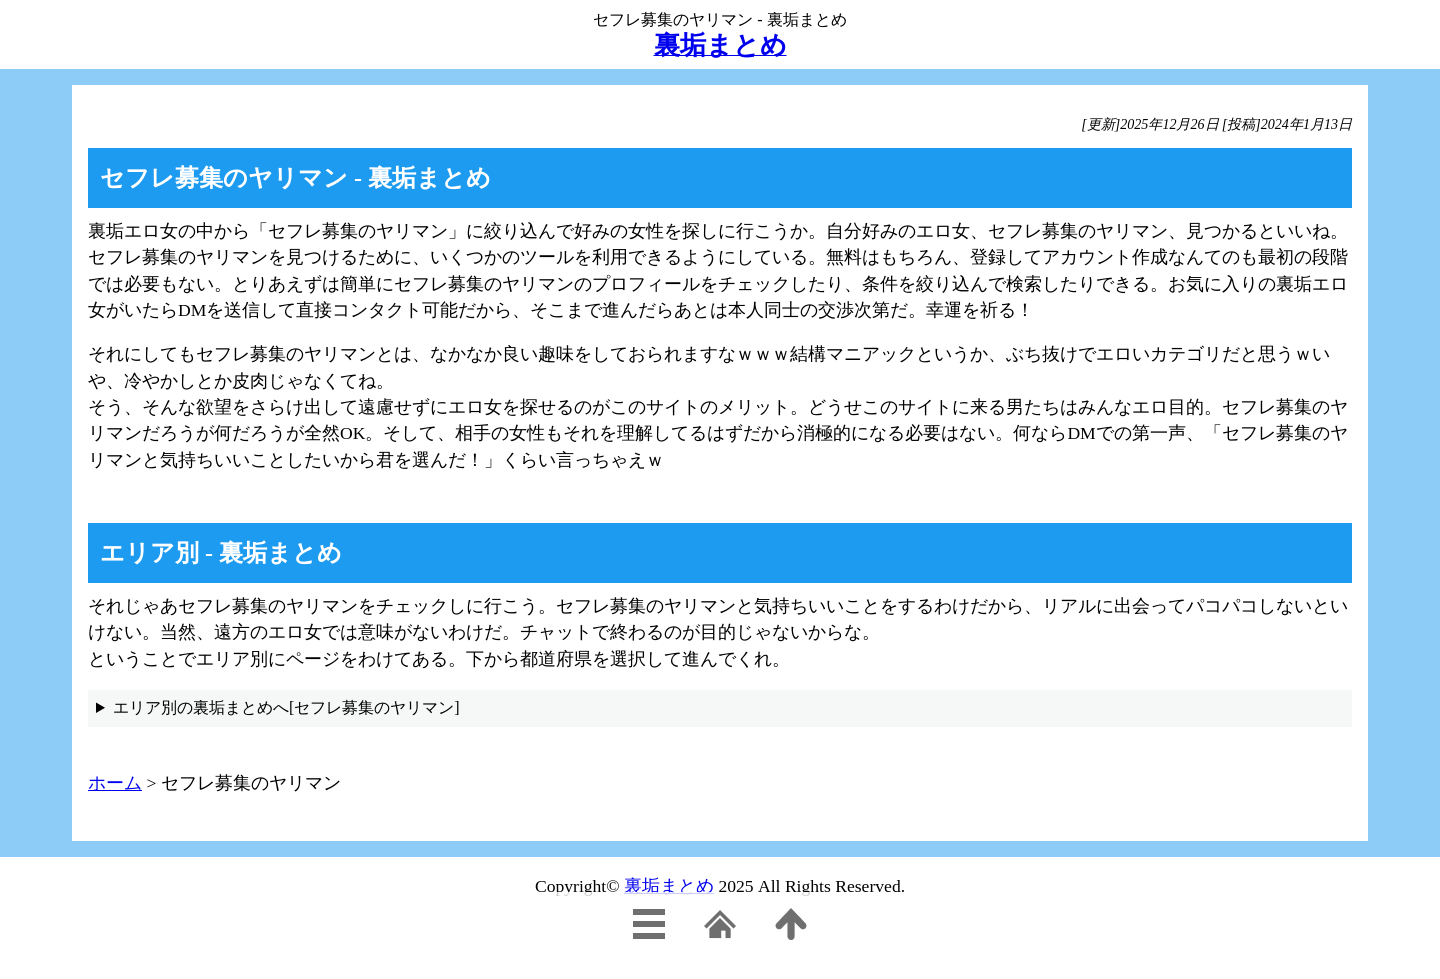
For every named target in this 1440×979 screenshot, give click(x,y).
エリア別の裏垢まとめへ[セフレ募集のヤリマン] (286, 707)
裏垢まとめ (669, 886)
